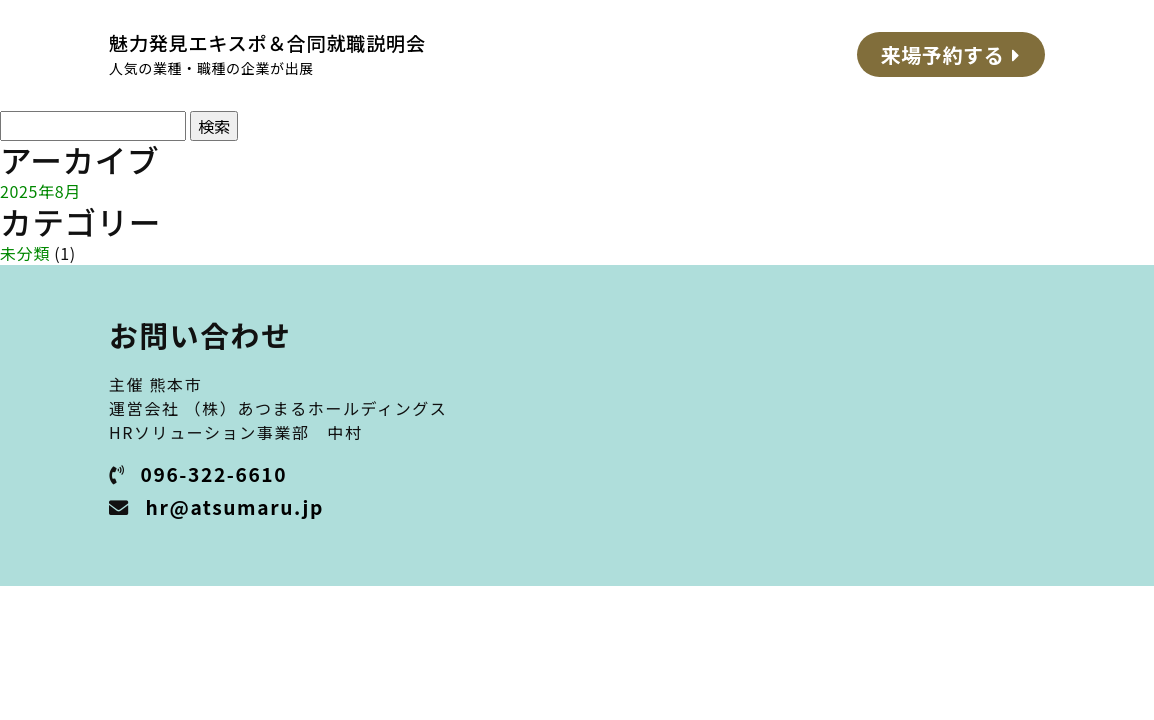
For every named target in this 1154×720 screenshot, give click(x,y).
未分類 (25, 253)
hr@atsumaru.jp (235, 507)
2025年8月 (40, 191)
